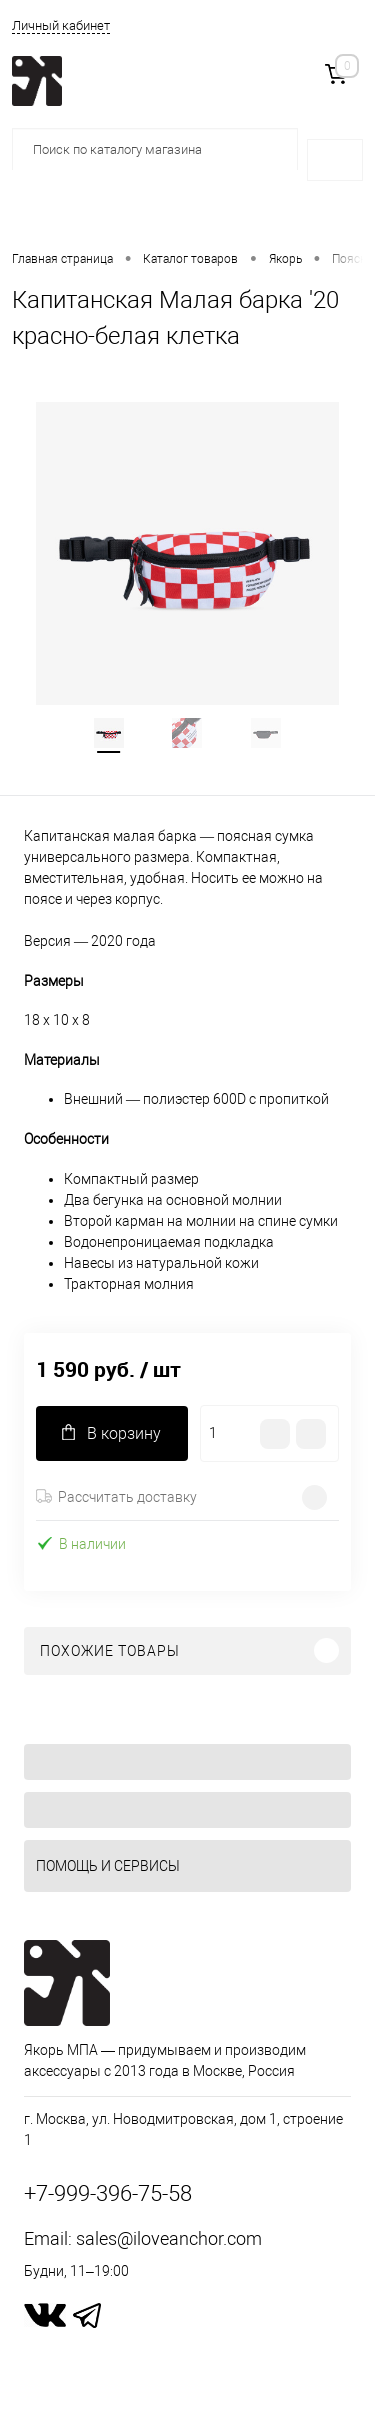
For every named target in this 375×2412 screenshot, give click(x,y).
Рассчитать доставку (116, 1497)
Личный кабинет (61, 25)
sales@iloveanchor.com (169, 2238)
